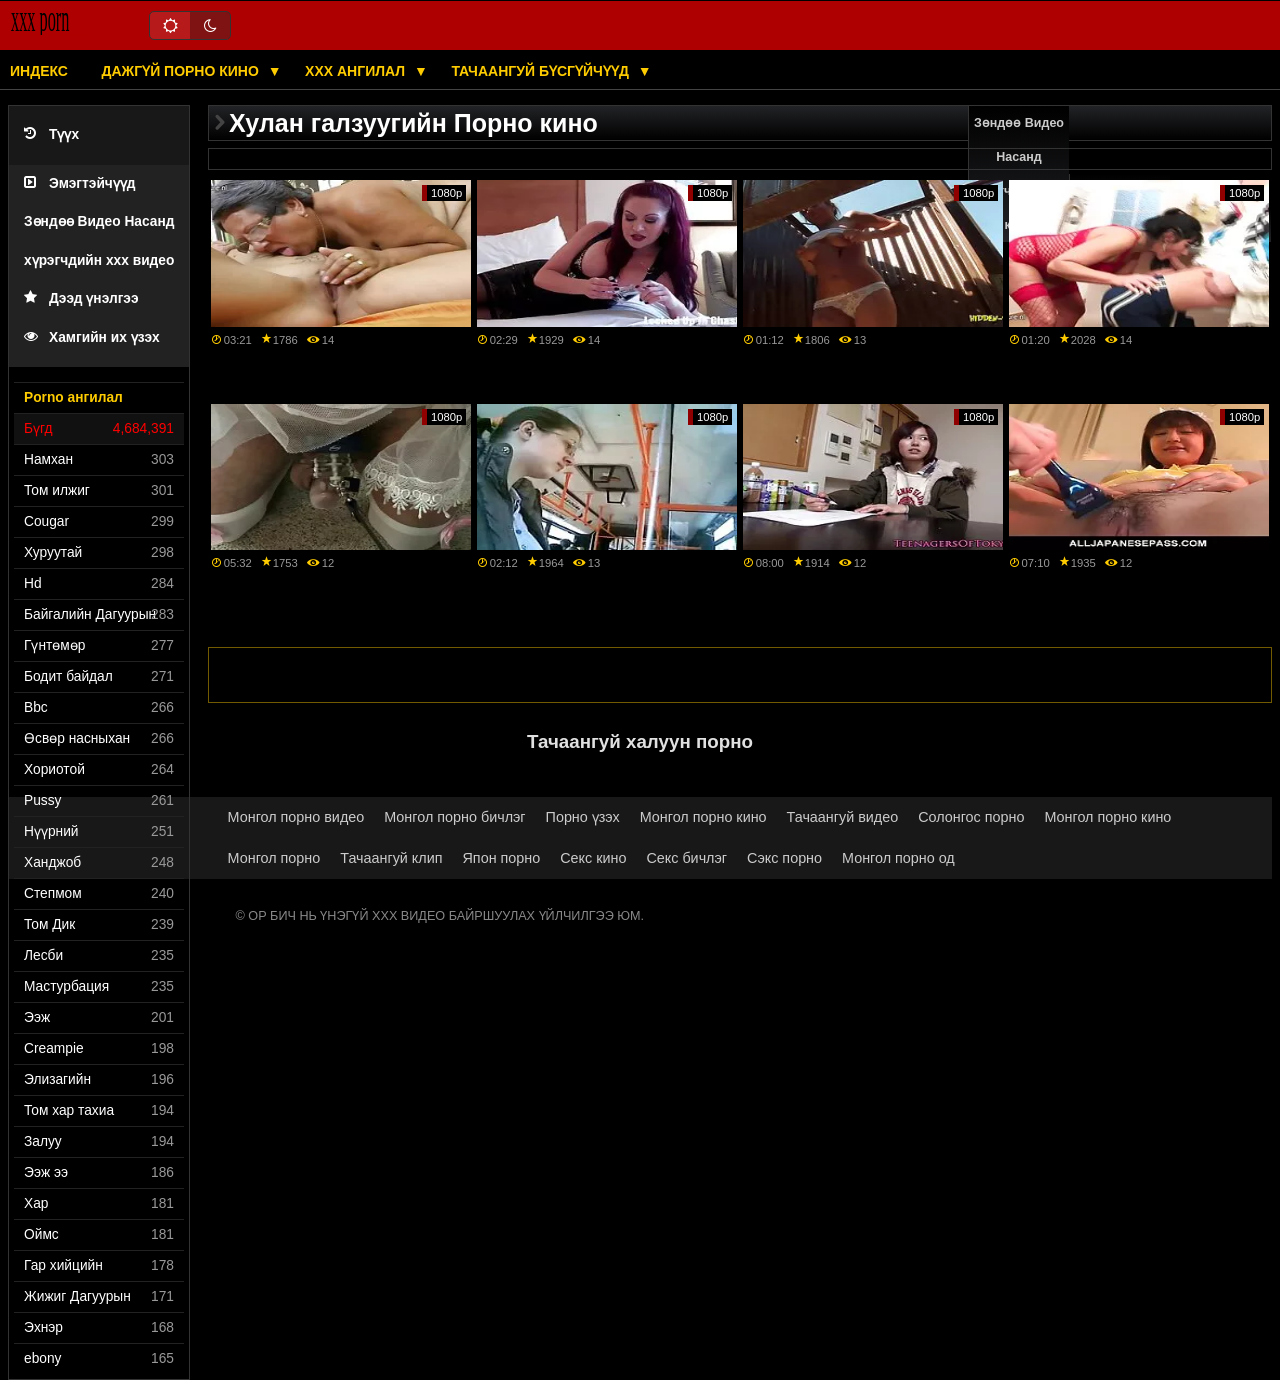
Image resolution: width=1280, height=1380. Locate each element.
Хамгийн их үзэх (92, 337)
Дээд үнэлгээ (81, 298)
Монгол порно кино (703, 817)
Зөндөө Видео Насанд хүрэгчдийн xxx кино (1019, 174)
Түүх (51, 134)
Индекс (39, 71)
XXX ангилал (357, 71)
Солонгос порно (971, 817)
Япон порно (502, 858)
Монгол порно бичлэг (454, 817)
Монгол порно (274, 858)
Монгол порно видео (296, 817)
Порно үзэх (583, 817)
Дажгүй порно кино (181, 71)
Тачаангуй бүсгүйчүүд (541, 71)
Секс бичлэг (686, 858)
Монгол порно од (898, 858)
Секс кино (593, 858)
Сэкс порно (784, 858)
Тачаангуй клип (391, 858)
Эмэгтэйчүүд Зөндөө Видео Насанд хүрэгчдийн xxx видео (99, 222)
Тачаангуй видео (843, 817)
